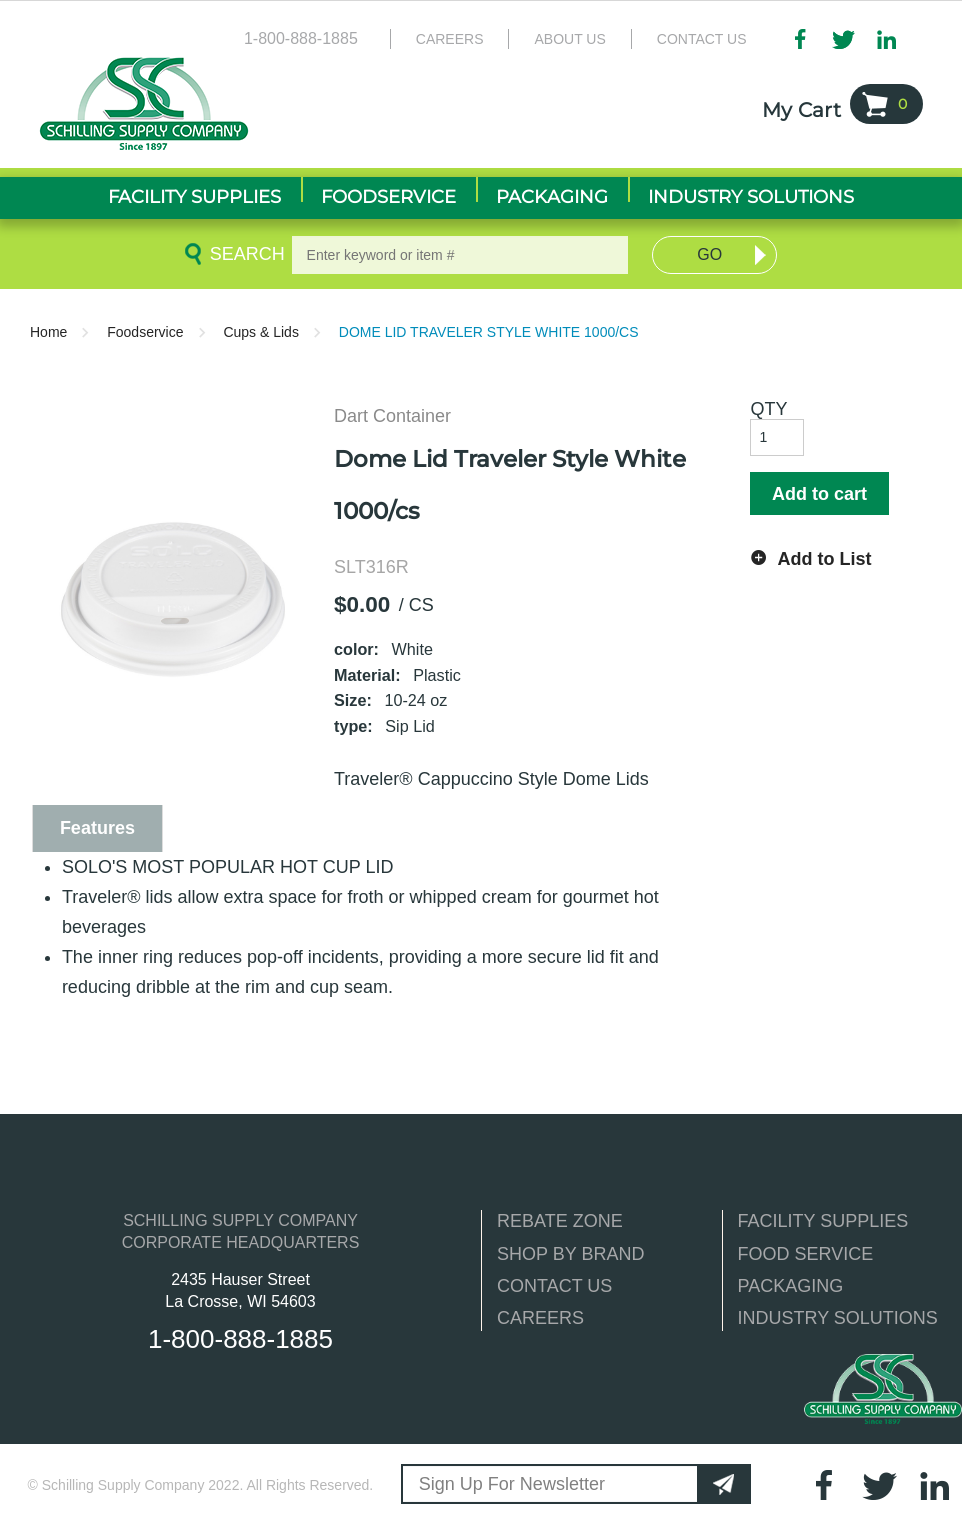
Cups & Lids (260, 332)
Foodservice (145, 332)
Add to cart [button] (819, 494)
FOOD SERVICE (806, 1254)
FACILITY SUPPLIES (823, 1221)
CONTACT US (554, 1286)
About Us (569, 39)
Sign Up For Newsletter (512, 1484)
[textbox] (460, 255)
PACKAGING (791, 1286)
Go (709, 254)
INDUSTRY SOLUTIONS (838, 1318)
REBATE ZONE (560, 1221)
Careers (450, 39)
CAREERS (540, 1318)
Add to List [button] (824, 559)
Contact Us (702, 39)
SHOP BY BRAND (570, 1254)
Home (48, 332)
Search (244, 254)
